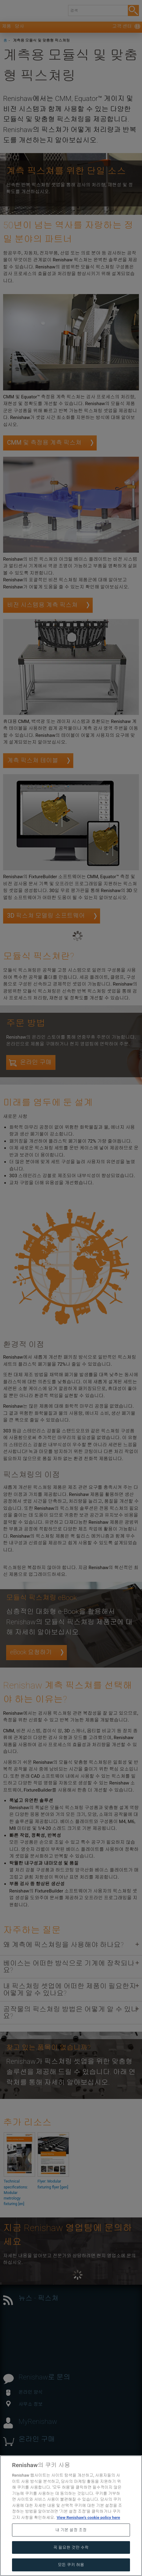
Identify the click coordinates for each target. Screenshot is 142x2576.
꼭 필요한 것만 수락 (71, 2561)
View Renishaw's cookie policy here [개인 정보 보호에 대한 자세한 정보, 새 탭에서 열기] (88, 2531)
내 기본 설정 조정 (71, 2544)
